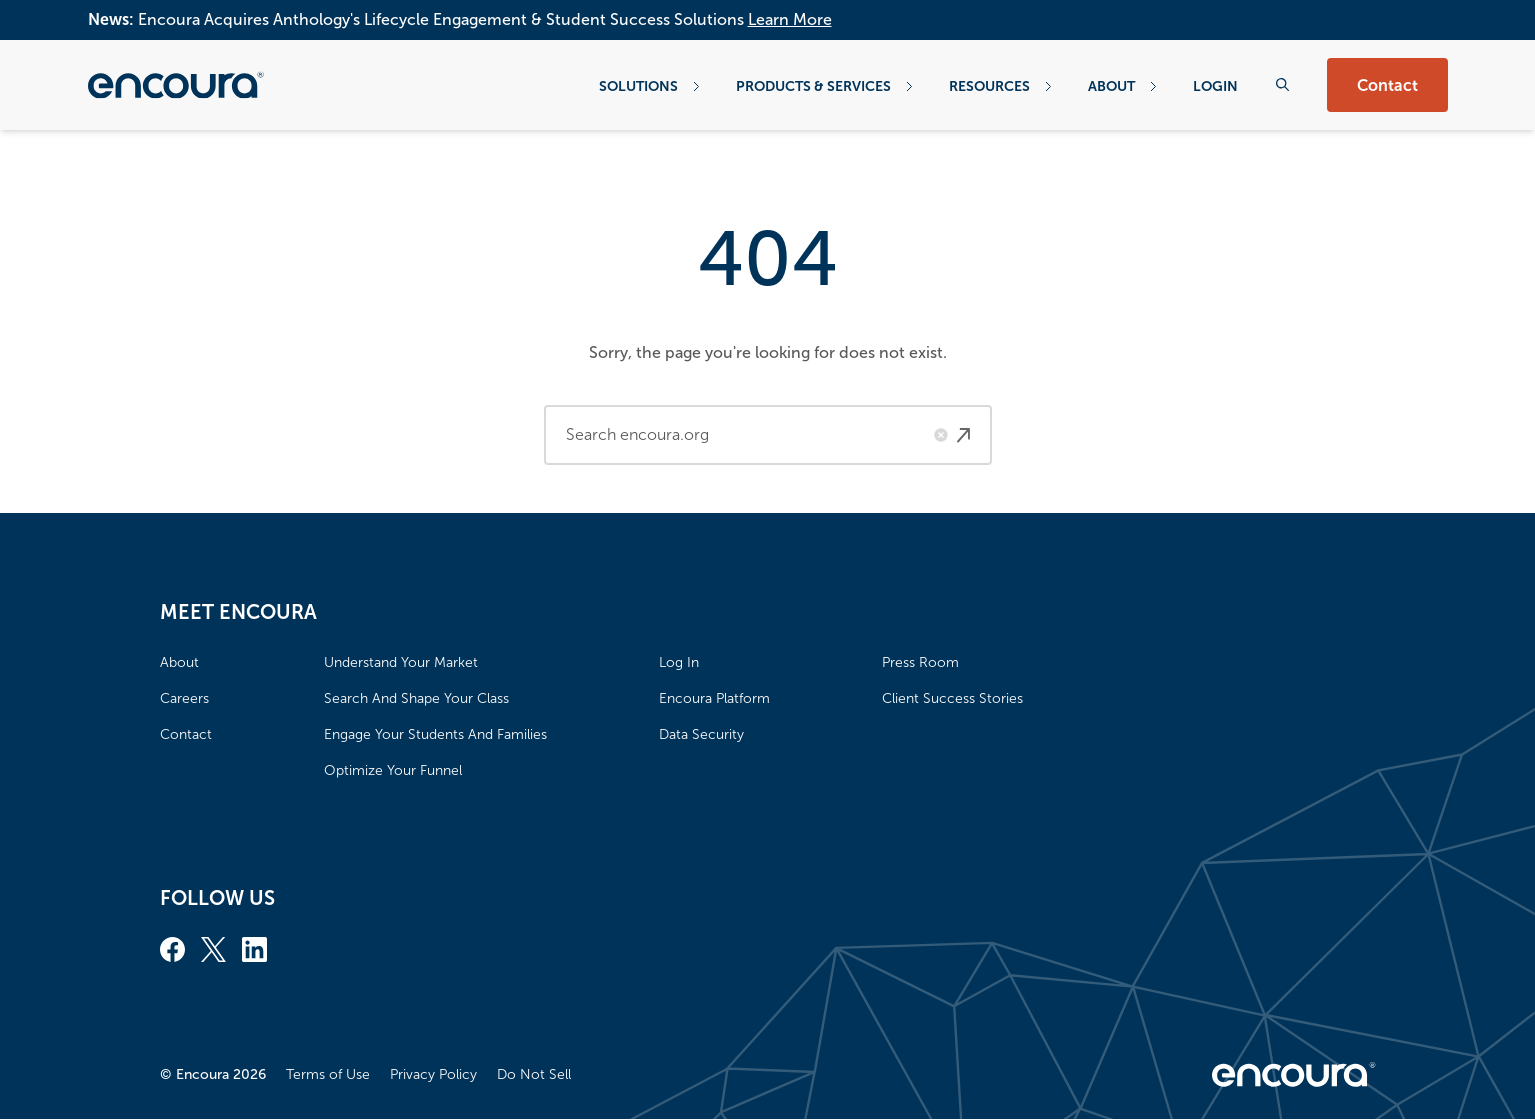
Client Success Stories (952, 698)
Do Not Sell (534, 1074)
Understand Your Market (401, 662)
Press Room (920, 662)
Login (1215, 86)
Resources (1000, 86)
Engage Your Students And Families (435, 734)
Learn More (790, 19)
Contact (1387, 85)
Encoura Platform (714, 698)
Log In (679, 662)
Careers (184, 698)
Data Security (701, 734)
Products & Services (824, 86)
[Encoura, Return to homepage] (176, 85)
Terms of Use (328, 1074)
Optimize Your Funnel (393, 770)
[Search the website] (1282, 84)
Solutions (649, 86)
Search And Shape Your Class (416, 698)
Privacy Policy (433, 1074)
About (1122, 86)
